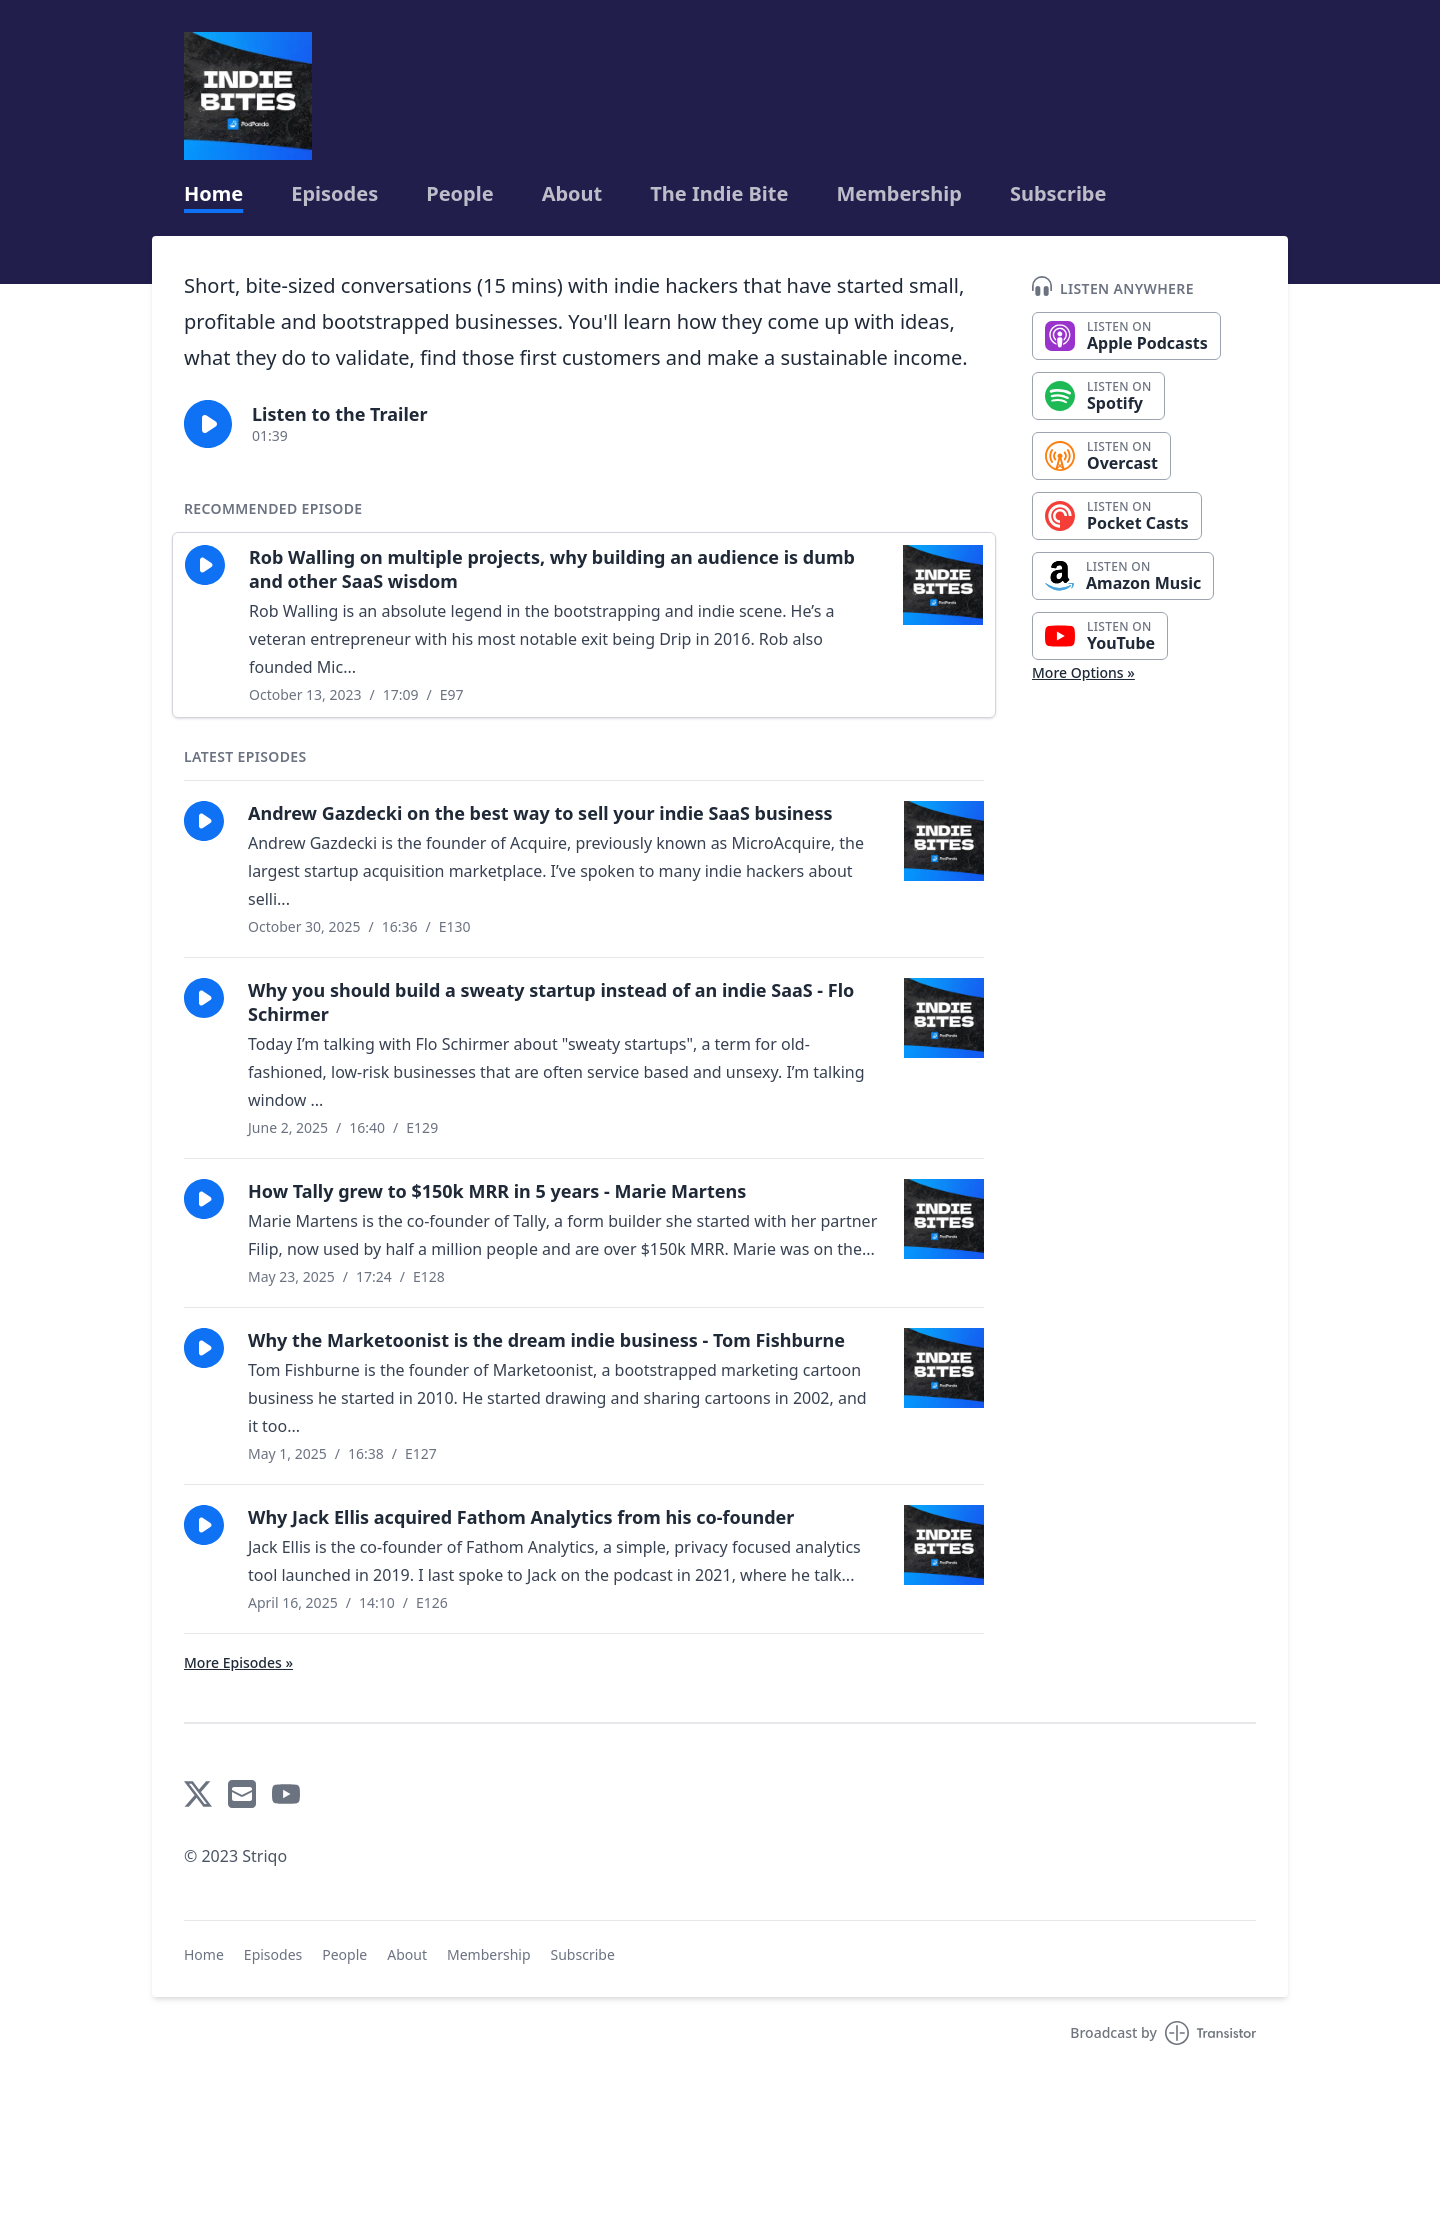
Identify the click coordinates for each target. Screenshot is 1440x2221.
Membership (898, 194)
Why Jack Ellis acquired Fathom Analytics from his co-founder (521, 1517)
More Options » (1083, 672)
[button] (208, 424)
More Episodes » (238, 1662)
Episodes (334, 194)
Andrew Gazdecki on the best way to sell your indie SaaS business (540, 813)
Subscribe (1058, 194)
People (459, 194)
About (572, 194)
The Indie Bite (719, 194)
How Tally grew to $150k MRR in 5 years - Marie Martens (497, 1191)
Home (213, 194)
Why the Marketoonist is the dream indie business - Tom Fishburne (546, 1340)
